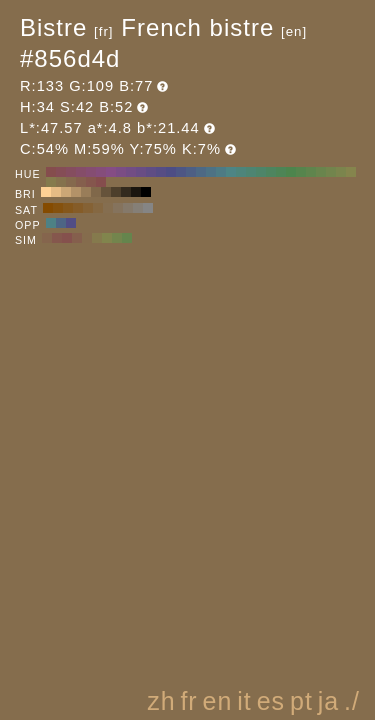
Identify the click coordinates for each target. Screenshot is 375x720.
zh (161, 701)
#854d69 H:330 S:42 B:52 (81, 172)
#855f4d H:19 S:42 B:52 (77, 238)
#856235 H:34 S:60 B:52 (88, 208)
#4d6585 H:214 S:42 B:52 (61, 223)
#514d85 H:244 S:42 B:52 (71, 223)
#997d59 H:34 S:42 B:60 (86, 192)
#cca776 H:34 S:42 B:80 (66, 192)
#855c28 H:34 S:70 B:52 (78, 208)
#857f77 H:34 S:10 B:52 (138, 208)
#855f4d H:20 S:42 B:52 (81, 182)
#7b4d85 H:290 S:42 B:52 (121, 172)
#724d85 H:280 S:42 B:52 (131, 172)
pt (301, 701)
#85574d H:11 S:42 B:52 (57, 238)
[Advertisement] (192, 534)
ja (328, 701)
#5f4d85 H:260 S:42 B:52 (151, 172)
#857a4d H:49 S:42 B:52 (97, 238)
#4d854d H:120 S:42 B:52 (291, 172)
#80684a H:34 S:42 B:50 (96, 192)
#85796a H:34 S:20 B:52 (128, 208)
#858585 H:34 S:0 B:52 (148, 208)
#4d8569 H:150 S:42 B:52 (261, 172)
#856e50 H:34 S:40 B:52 (108, 208)
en (218, 701)
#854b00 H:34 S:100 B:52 (48, 208)
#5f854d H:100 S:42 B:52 (311, 172)
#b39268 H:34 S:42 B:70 (76, 192)
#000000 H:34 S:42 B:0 (146, 192)
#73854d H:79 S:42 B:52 (117, 238)
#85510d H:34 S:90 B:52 (58, 208)
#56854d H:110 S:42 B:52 (301, 172)
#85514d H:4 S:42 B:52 (67, 238)
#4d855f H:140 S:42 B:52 (271, 172)
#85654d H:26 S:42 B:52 (47, 238)
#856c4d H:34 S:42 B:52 (87, 238)
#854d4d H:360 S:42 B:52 (51, 172)
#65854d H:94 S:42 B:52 (127, 238)
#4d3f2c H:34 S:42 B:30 (116, 192)
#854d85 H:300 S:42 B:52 (111, 172)
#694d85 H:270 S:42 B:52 (141, 172)
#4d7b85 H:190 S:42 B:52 (221, 172)
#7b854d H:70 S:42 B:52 (341, 172)
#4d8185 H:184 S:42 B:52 (51, 223)
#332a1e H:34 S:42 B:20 (126, 192)
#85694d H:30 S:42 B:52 (71, 182)
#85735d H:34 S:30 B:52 (118, 208)
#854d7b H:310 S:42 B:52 (101, 172)
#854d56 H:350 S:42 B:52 (61, 172)
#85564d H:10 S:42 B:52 (91, 182)
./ (352, 701)
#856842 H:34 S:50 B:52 (98, 208)
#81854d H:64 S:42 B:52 (107, 238)
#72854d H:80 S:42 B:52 (331, 172)
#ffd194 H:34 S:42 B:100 (46, 192)
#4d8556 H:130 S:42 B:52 (281, 172)
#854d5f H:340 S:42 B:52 (71, 172)
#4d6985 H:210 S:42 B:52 (201, 172)
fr (188, 701)
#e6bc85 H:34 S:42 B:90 (56, 192)
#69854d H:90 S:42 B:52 (321, 172)
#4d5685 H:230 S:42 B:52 (181, 172)
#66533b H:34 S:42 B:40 (106, 192)
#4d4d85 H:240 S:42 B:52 (171, 172)
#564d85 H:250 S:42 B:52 (161, 172)
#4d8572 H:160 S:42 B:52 (251, 172)
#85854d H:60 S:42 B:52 (351, 172)
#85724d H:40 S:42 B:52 (61, 182)
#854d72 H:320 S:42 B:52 (91, 172)
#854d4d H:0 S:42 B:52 (101, 182)
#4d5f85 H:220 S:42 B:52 (191, 172)
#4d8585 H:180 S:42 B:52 (231, 172)
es (271, 701)
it (244, 701)
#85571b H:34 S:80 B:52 (68, 208)
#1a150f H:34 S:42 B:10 (136, 192)
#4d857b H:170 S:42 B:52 (241, 172)
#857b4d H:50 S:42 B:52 (51, 182)
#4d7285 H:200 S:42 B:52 (211, 172)
